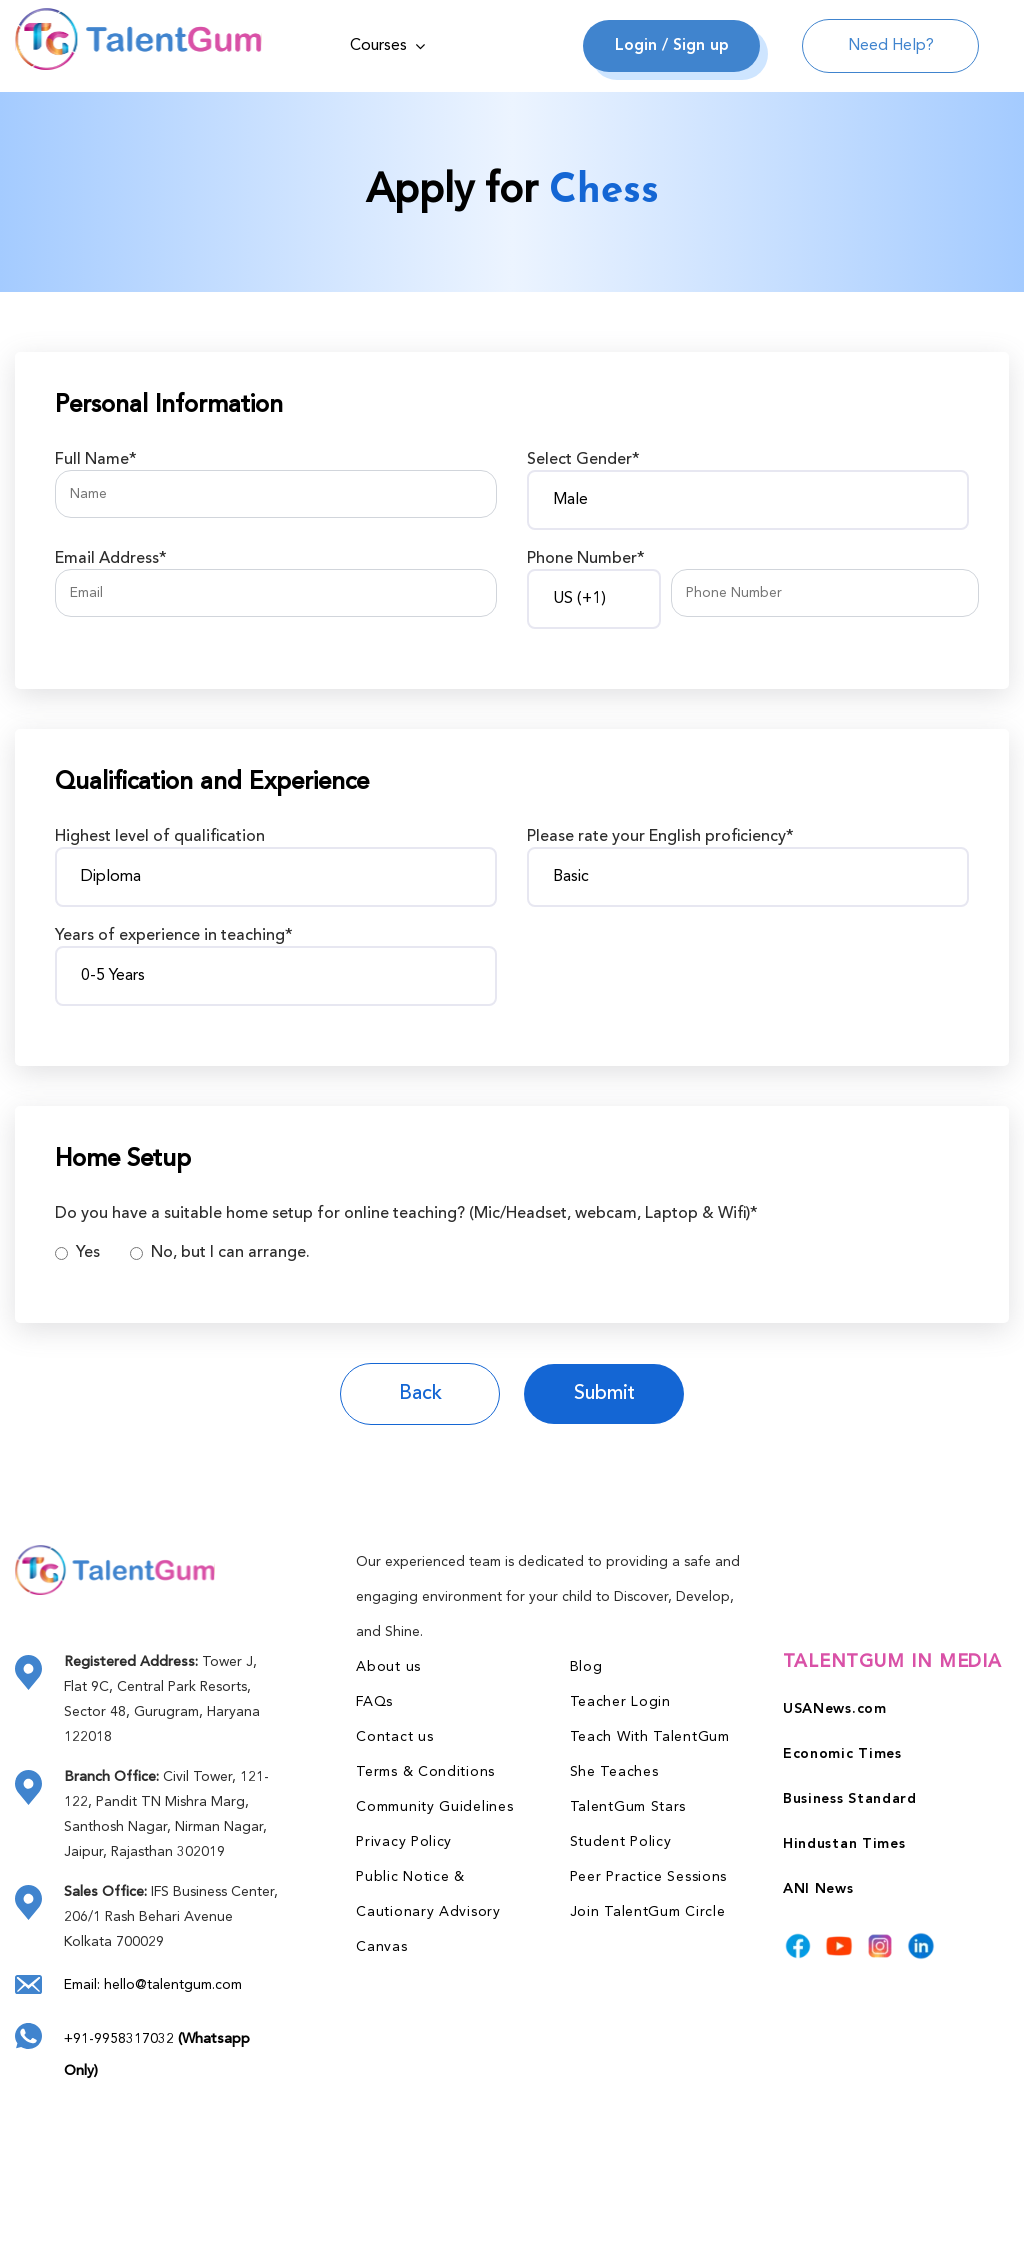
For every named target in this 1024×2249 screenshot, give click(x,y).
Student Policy (621, 1842)
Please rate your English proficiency (660, 837)
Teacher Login (620, 1702)
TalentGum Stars (628, 1807)
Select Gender (583, 460)
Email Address (111, 559)
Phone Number (586, 559)
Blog (586, 1667)
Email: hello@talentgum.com (153, 1985)
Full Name (96, 460)
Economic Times (842, 1754)
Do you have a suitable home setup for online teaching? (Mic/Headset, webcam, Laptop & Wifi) (406, 1214)
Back (420, 1394)
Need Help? (891, 46)
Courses (387, 46)
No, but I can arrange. (230, 1253)
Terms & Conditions (425, 1772)
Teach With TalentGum (650, 1737)
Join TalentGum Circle (648, 1912)
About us (388, 1667)
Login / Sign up (672, 46)
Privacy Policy (404, 1842)
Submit (604, 1394)
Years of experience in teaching (174, 936)
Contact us (394, 1737)
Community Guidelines (434, 1807)
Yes (88, 1253)
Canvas (381, 1947)
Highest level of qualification (160, 837)
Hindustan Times (844, 1844)
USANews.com (835, 1709)
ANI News (818, 1889)
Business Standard (850, 1799)
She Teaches (614, 1772)
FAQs (374, 1702)
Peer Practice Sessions (648, 1877)
